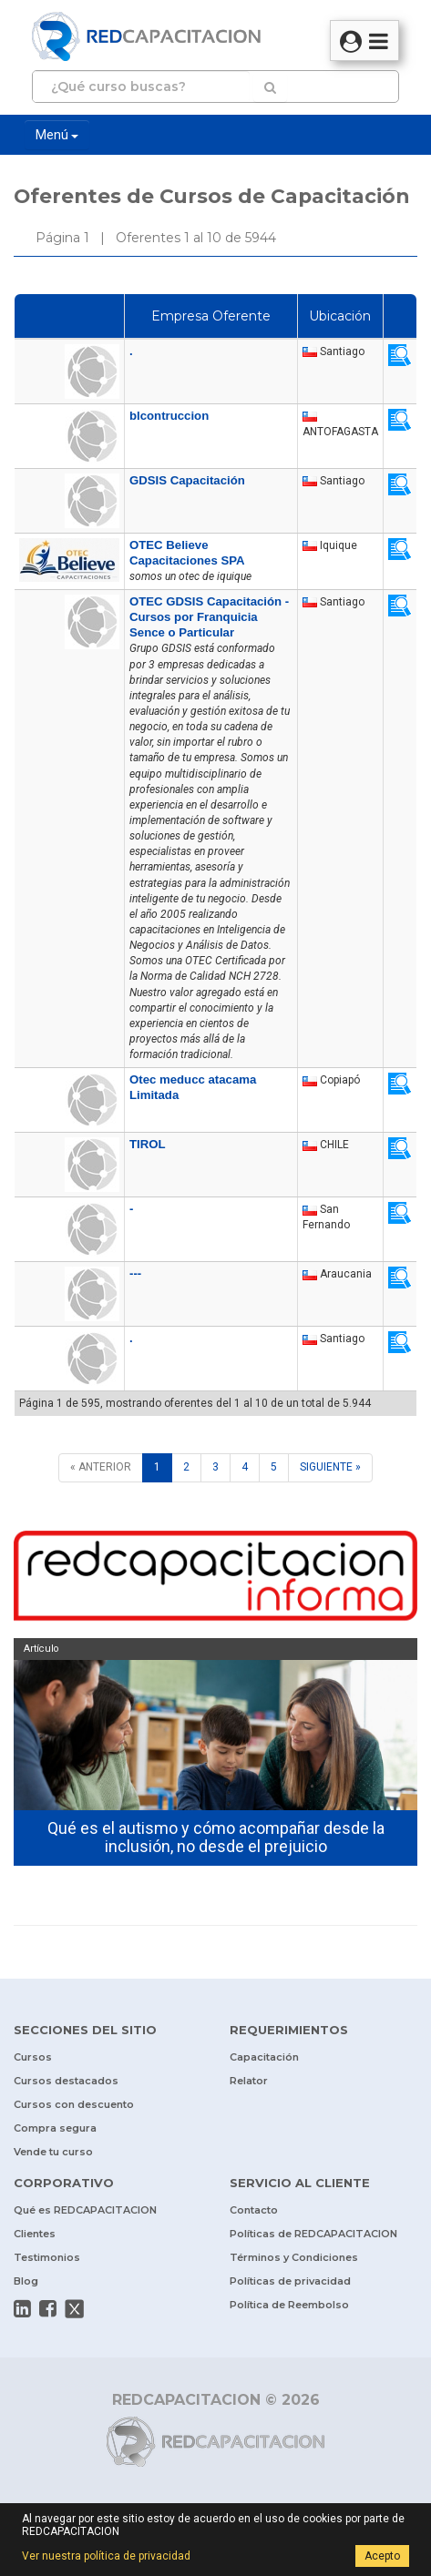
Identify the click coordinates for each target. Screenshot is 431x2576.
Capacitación (264, 2057)
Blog (26, 2281)
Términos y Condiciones (294, 2257)
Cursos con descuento (74, 2104)
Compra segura (55, 2128)
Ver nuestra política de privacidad (106, 2556)
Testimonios (47, 2257)
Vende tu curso (53, 2151)
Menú (57, 134)
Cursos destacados (66, 2080)
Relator (249, 2080)
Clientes (35, 2233)
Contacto (254, 2210)
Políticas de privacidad (290, 2281)
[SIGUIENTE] (330, 1467)
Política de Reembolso (289, 2304)
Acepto (382, 2556)
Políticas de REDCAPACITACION (313, 2233)
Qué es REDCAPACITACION (85, 2210)
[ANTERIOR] (100, 1467)
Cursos (33, 2057)
